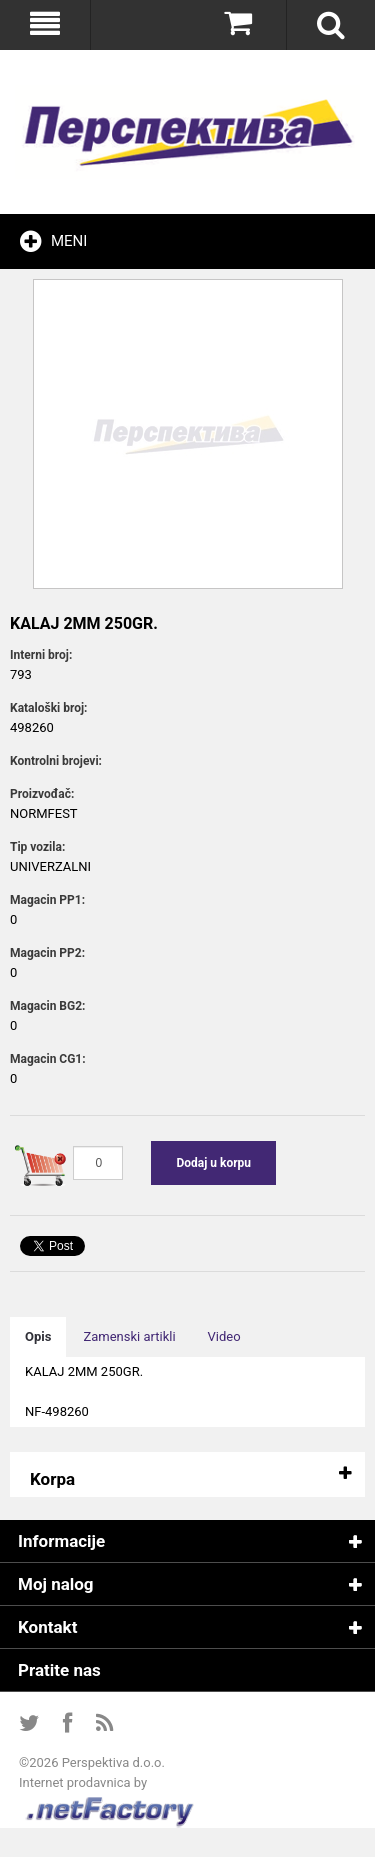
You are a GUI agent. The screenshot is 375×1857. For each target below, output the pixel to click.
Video (224, 1336)
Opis (38, 1336)
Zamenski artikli (129, 1336)
